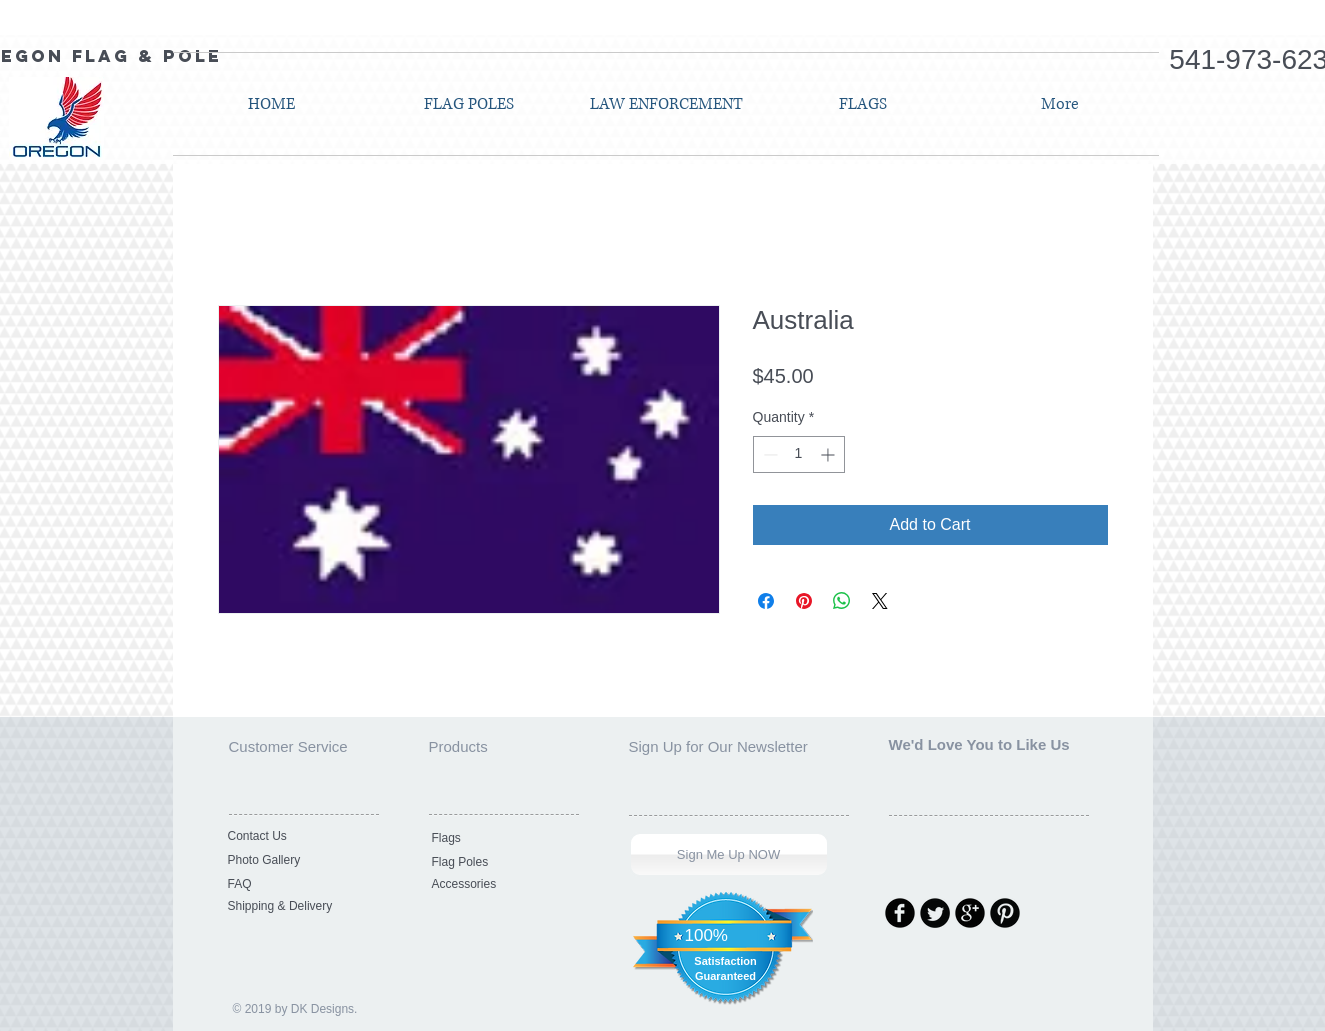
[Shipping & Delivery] (296, 906)
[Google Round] (970, 913)
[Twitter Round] (935, 913)
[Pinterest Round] (1005, 913)
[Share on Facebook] (766, 601)
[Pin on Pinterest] (804, 601)
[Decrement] (768, 454)
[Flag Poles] (500, 862)
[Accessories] (500, 884)
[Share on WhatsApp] (842, 601)
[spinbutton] (799, 454)
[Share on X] (880, 601)
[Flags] (500, 838)
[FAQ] (296, 884)
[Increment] (829, 454)
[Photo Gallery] (296, 860)
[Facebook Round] (900, 913)
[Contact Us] (296, 836)
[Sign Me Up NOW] (729, 854)
